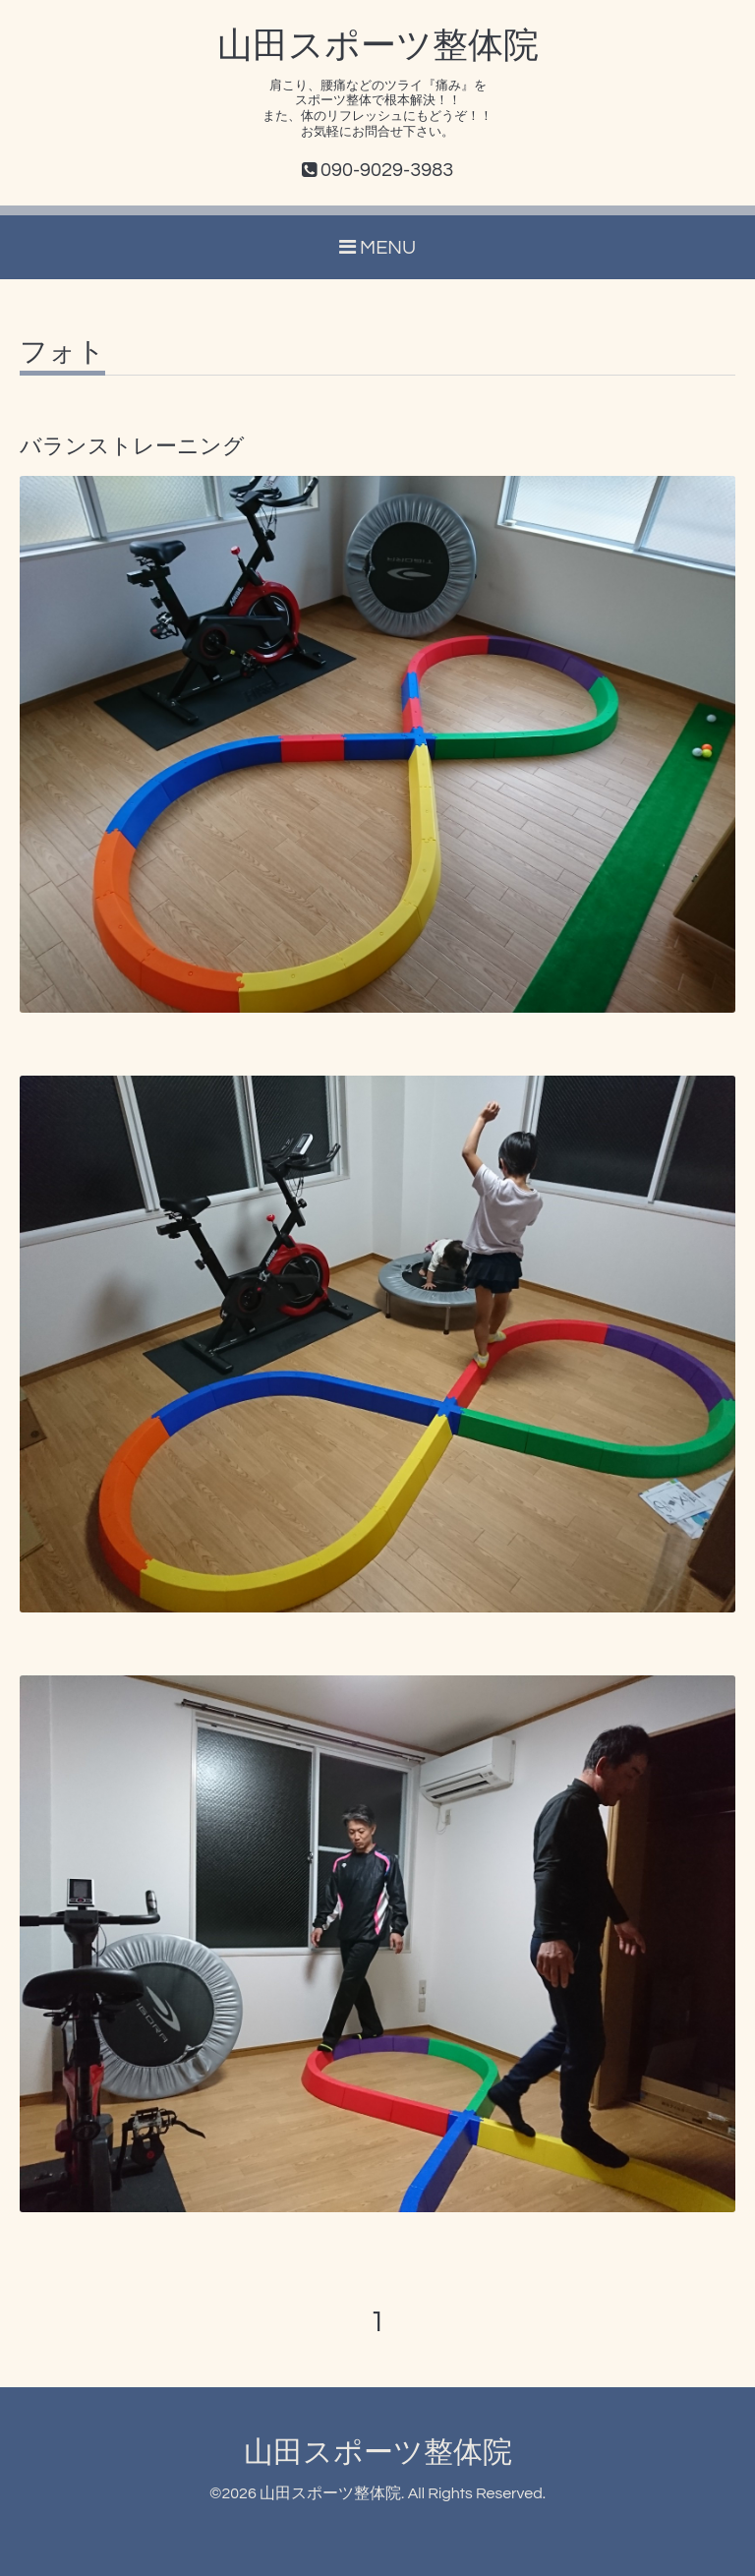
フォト (62, 353)
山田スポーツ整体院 (378, 46)
